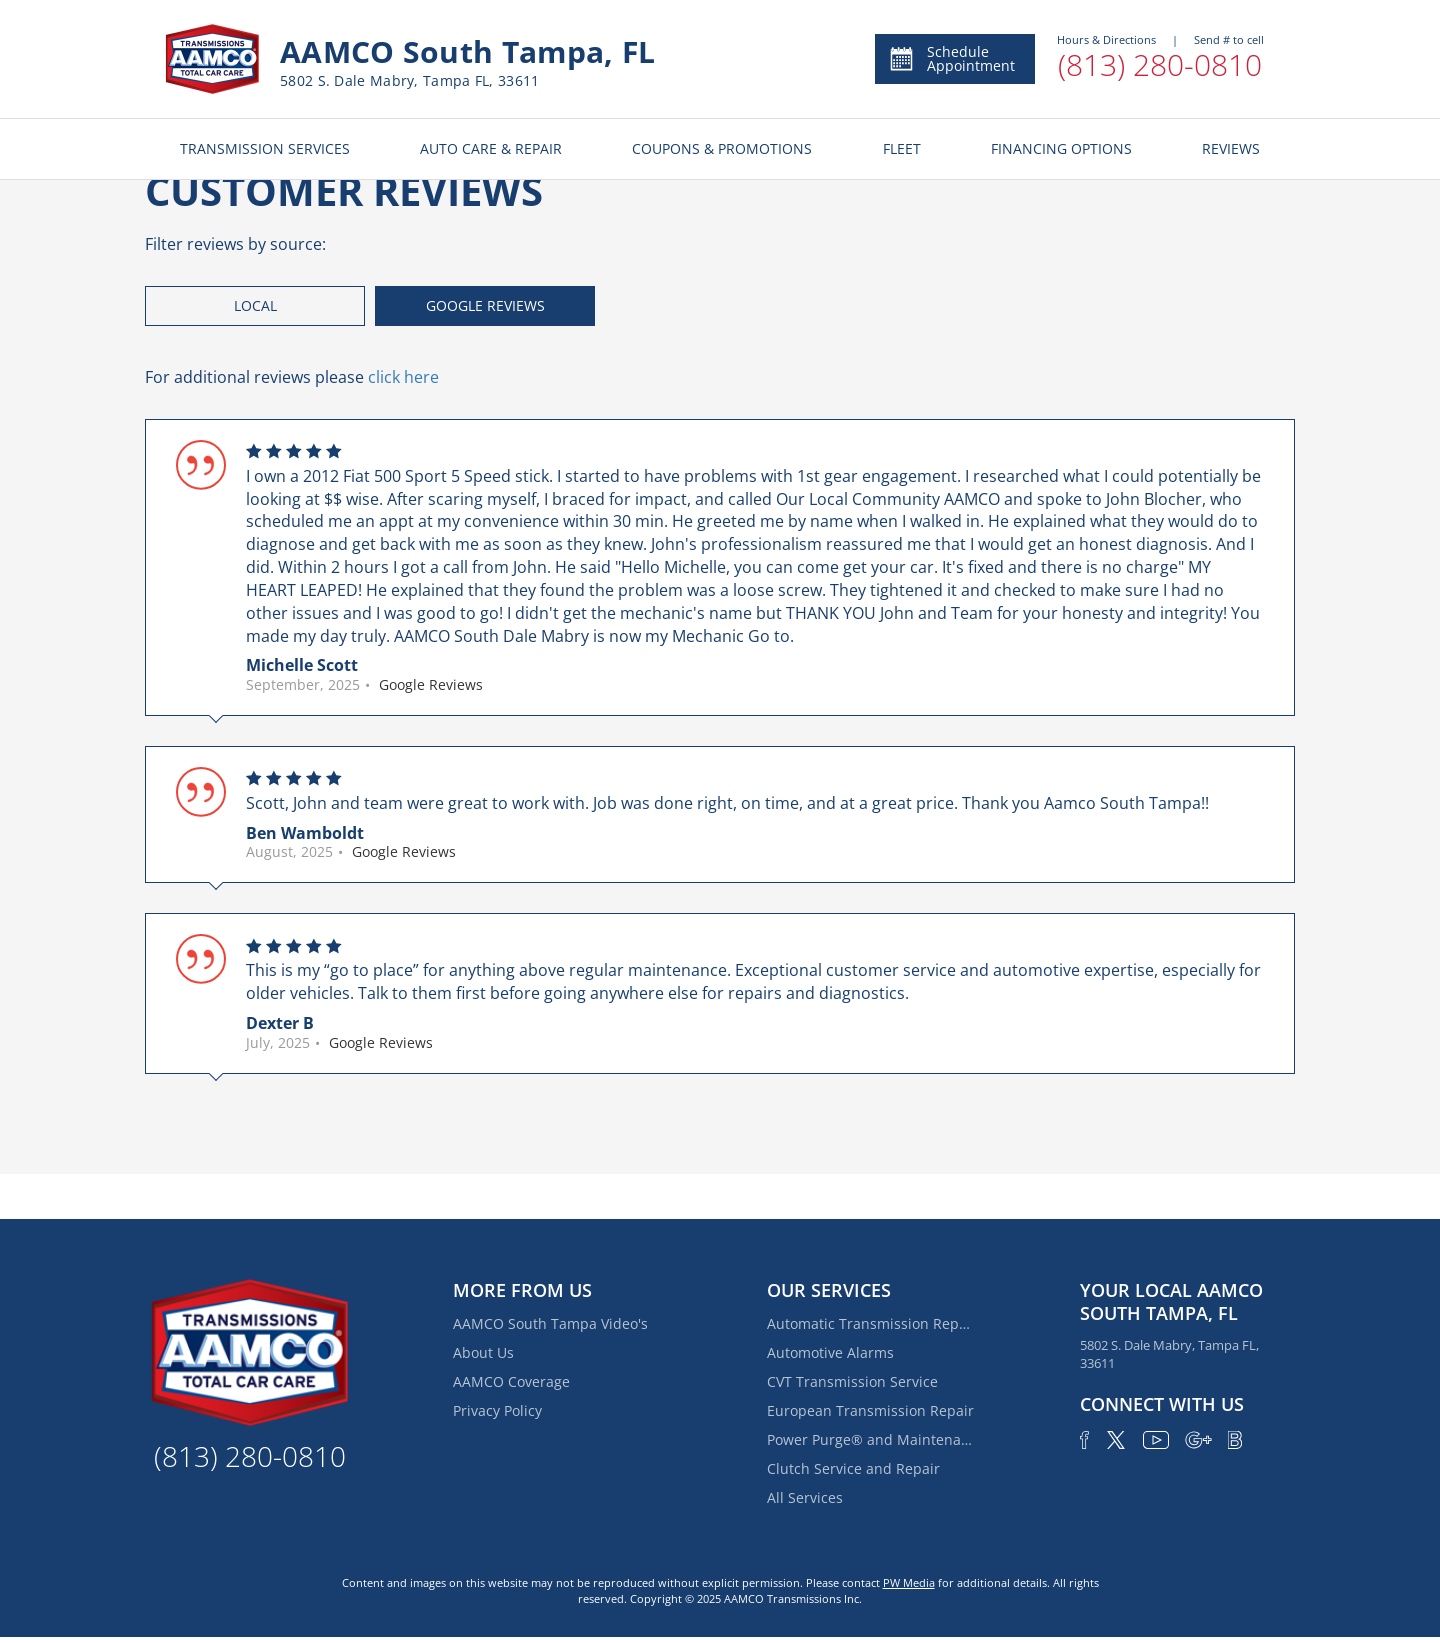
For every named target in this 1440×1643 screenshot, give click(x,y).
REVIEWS (1231, 148)
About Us (483, 1352)
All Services (805, 1497)
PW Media (909, 1582)
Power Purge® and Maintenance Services (872, 1439)
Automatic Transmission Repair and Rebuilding (872, 1323)
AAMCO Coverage (511, 1381)
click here (403, 377)
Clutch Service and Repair (853, 1468)
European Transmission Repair (870, 1410)
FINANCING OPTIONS (1061, 148)
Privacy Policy (497, 1410)
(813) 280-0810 (1160, 64)
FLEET (902, 148)
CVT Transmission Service (852, 1381)
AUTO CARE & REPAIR (491, 148)
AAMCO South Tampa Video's (550, 1323)
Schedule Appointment (951, 58)
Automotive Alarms (830, 1352)
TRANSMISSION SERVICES (265, 148)
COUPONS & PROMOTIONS (722, 148)
